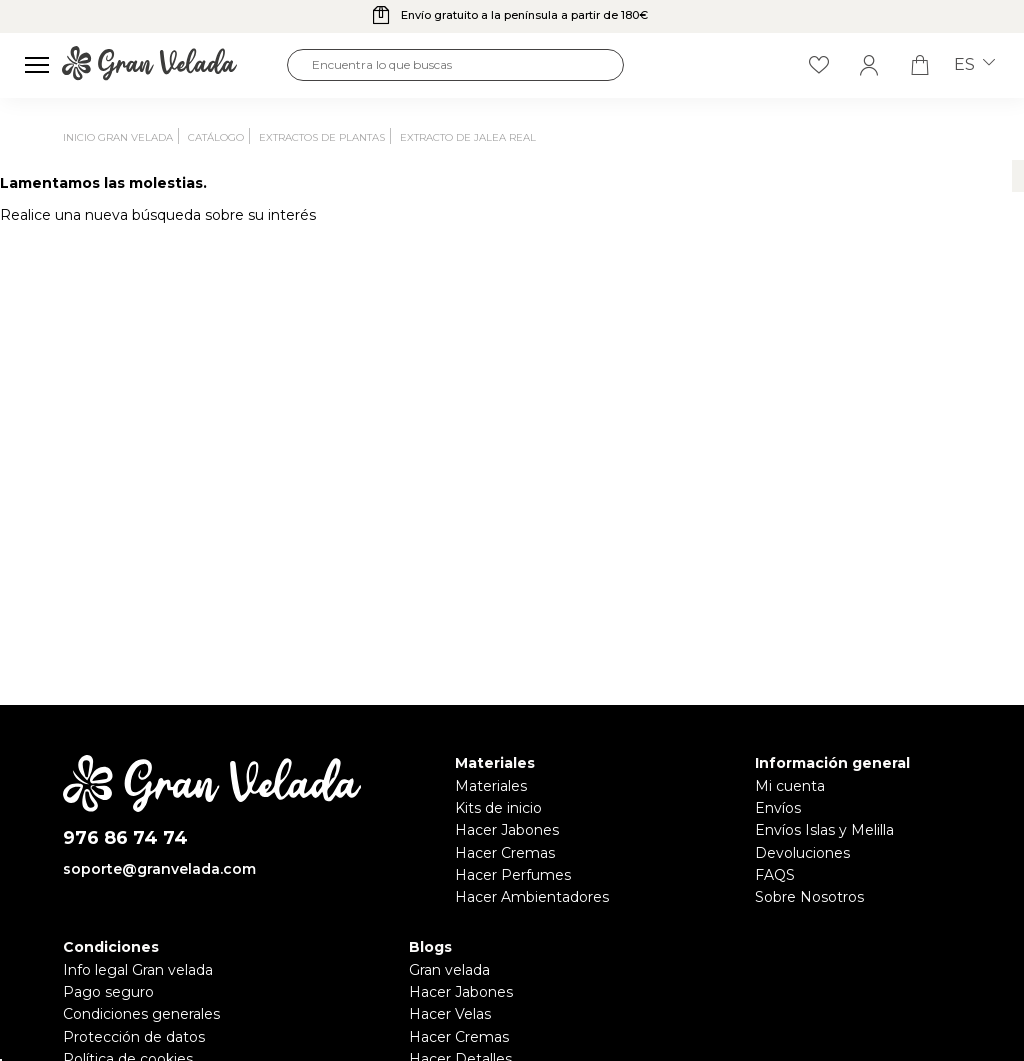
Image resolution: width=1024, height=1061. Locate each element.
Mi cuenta (790, 786)
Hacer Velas (450, 1014)
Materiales (491, 786)
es (974, 65)
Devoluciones (802, 853)
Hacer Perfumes (513, 875)
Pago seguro (108, 992)
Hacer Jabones (507, 830)
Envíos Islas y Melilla (824, 830)
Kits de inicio (498, 808)
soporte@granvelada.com (159, 869)
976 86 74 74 (125, 838)
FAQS (775, 875)
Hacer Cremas (505, 853)
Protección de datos (134, 1037)
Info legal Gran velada (138, 970)
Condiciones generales (141, 1014)
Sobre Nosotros (809, 897)
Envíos (778, 808)
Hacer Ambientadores (532, 897)
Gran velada (449, 970)
